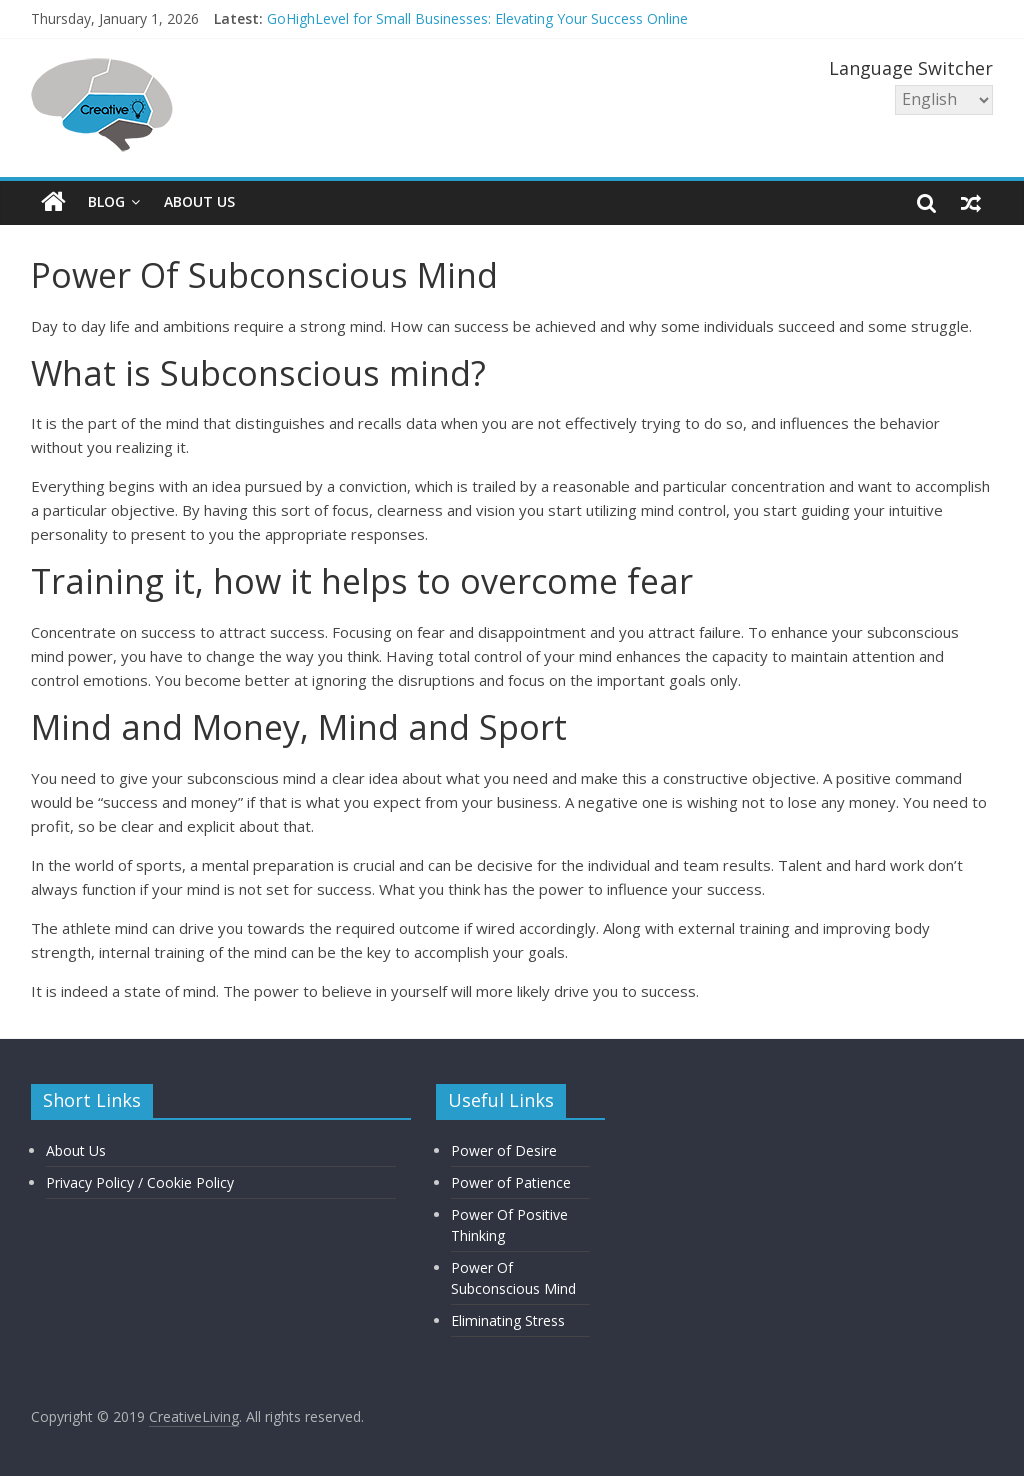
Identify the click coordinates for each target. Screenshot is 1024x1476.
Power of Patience (511, 1182)
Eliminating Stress (508, 1320)
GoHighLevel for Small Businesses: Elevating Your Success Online (477, 18)
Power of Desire (504, 1150)
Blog (106, 201)
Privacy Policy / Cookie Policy (140, 1182)
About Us (199, 201)
